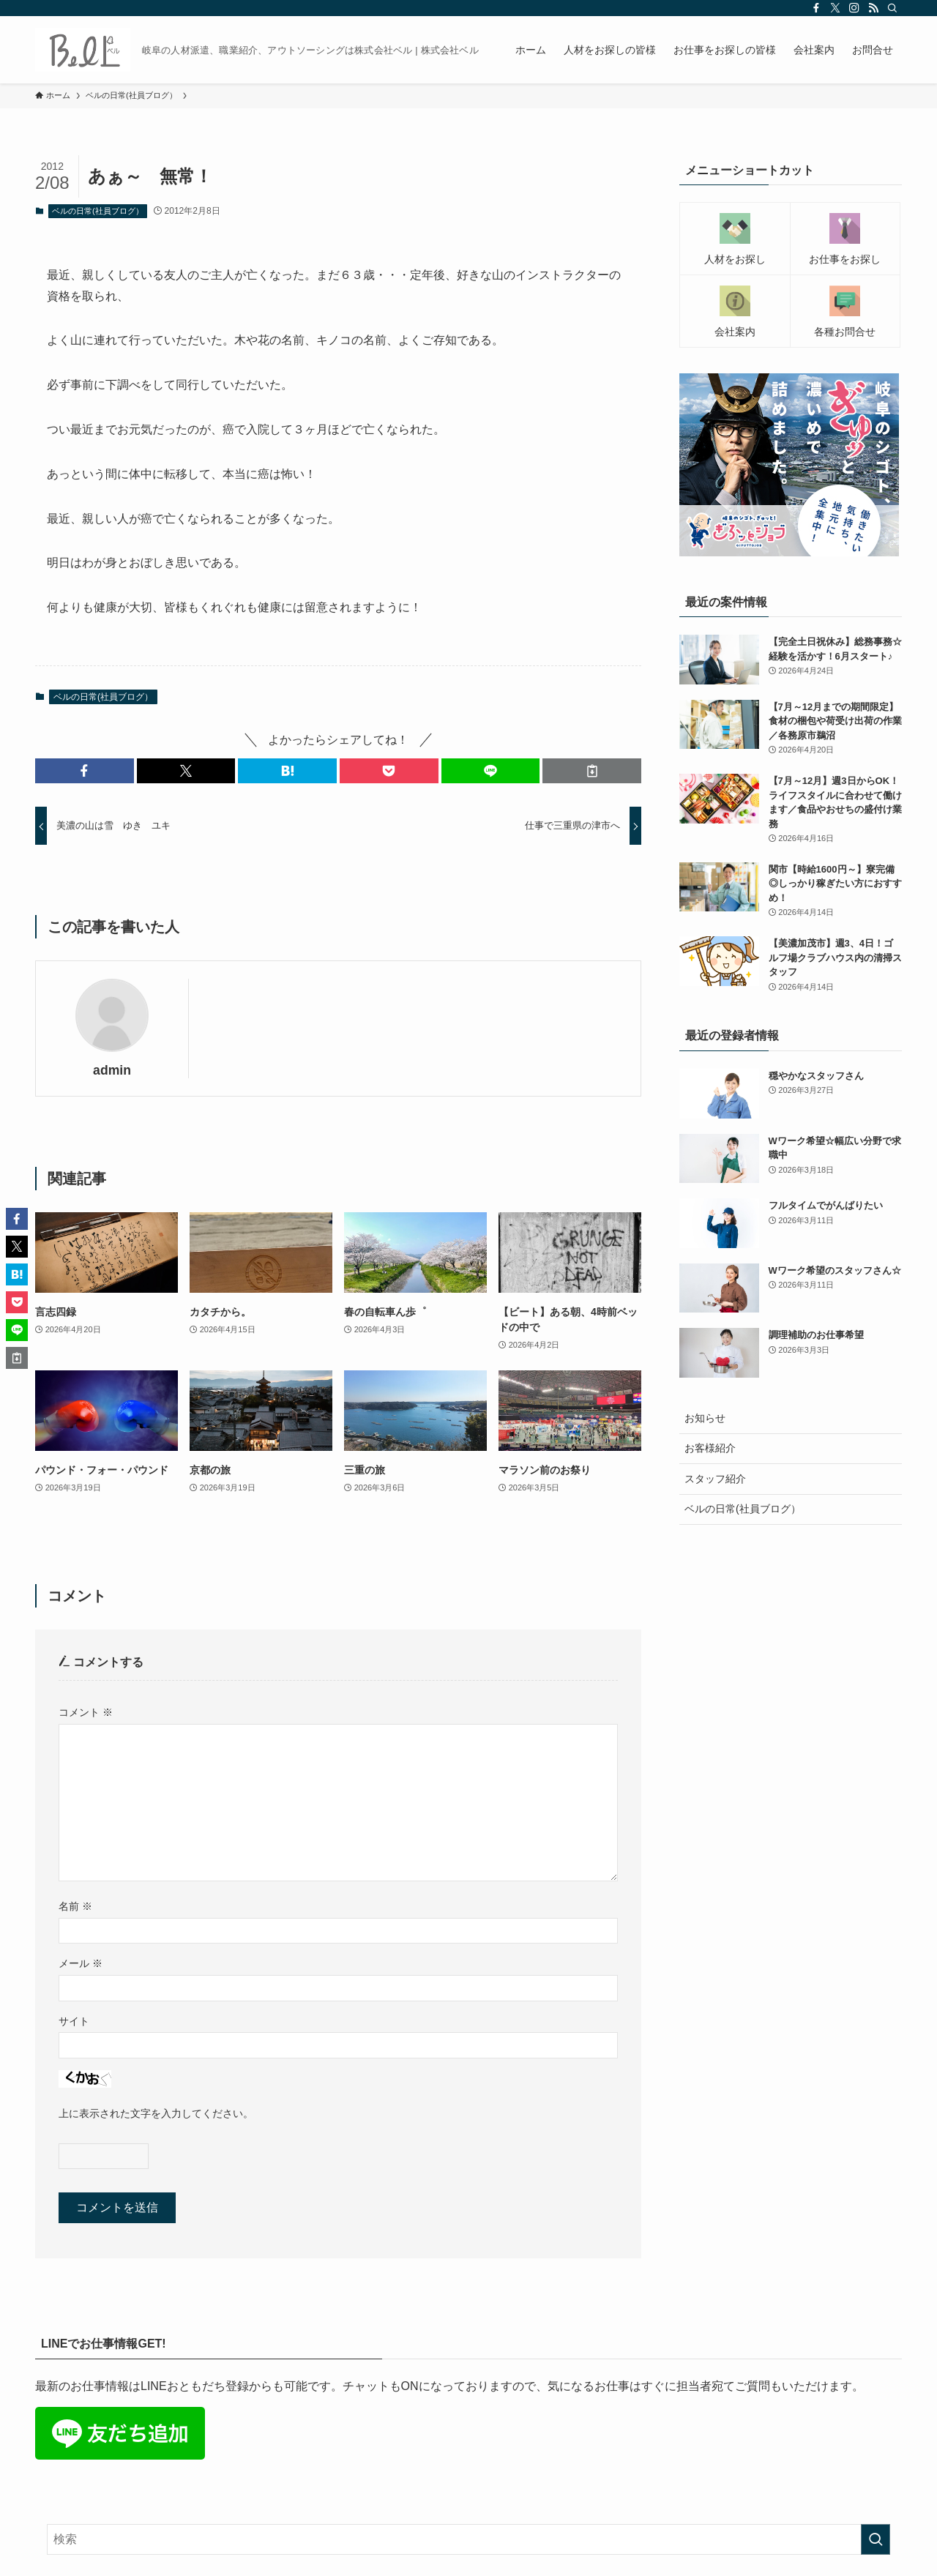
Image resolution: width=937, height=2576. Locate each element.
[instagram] (854, 8)
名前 (75, 1906)
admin (112, 1070)
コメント (86, 1712)
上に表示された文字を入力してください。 (156, 2113)
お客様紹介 (710, 1448)
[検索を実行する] (875, 2539)
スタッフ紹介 (715, 1479)
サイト (74, 2021)
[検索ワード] (468, 2539)
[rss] (873, 8)
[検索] (892, 8)
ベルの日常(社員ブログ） (97, 210)
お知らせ (704, 1418)
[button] (84, 770)
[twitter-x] (835, 8)
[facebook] (816, 8)
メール (80, 1963)
